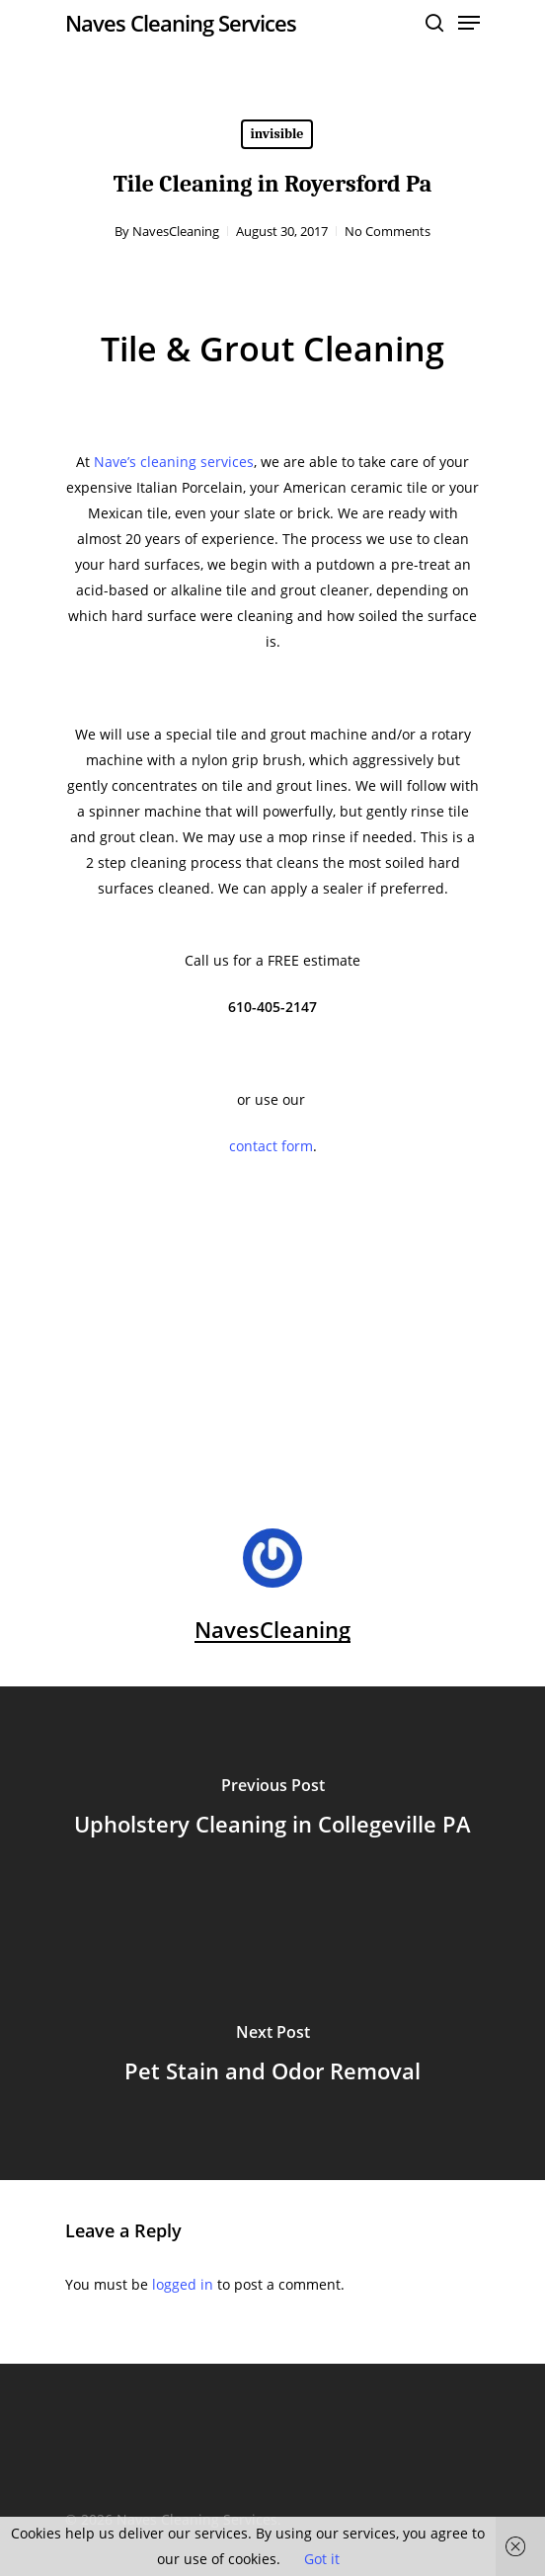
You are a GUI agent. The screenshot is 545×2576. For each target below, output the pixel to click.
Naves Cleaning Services (180, 23)
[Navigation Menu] (469, 23)
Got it (322, 2558)
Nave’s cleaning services (174, 461)
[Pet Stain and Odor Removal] (272, 2056)
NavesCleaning (175, 231)
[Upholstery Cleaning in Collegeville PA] (272, 1809)
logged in (182, 2284)
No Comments (387, 231)
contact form (271, 1145)
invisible (277, 133)
